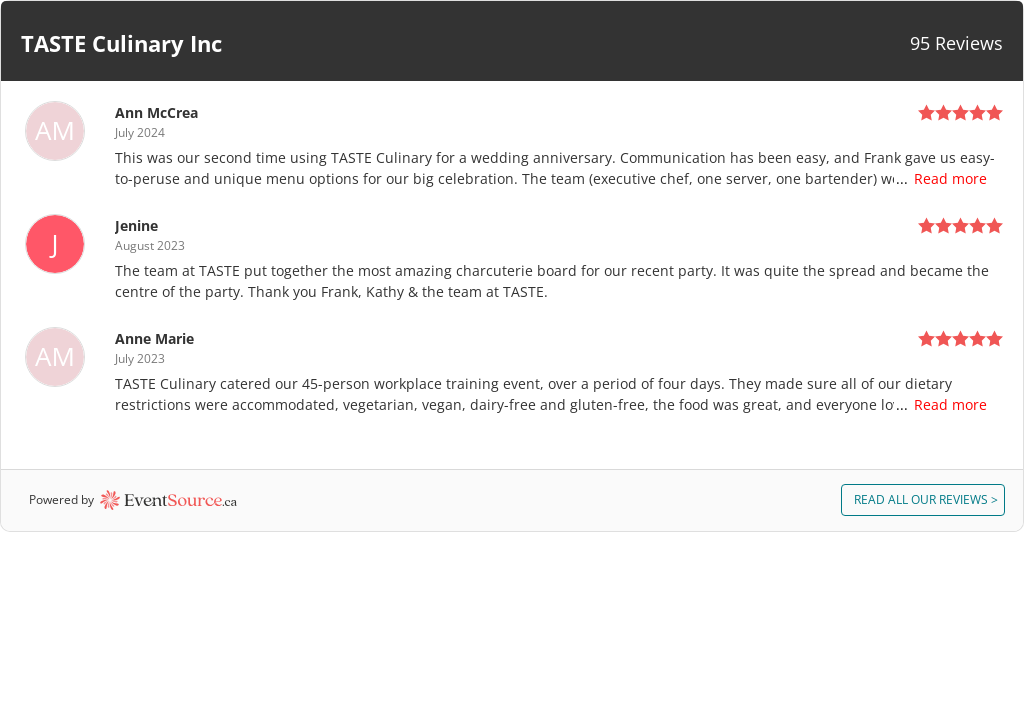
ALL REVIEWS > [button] (926, 499)
